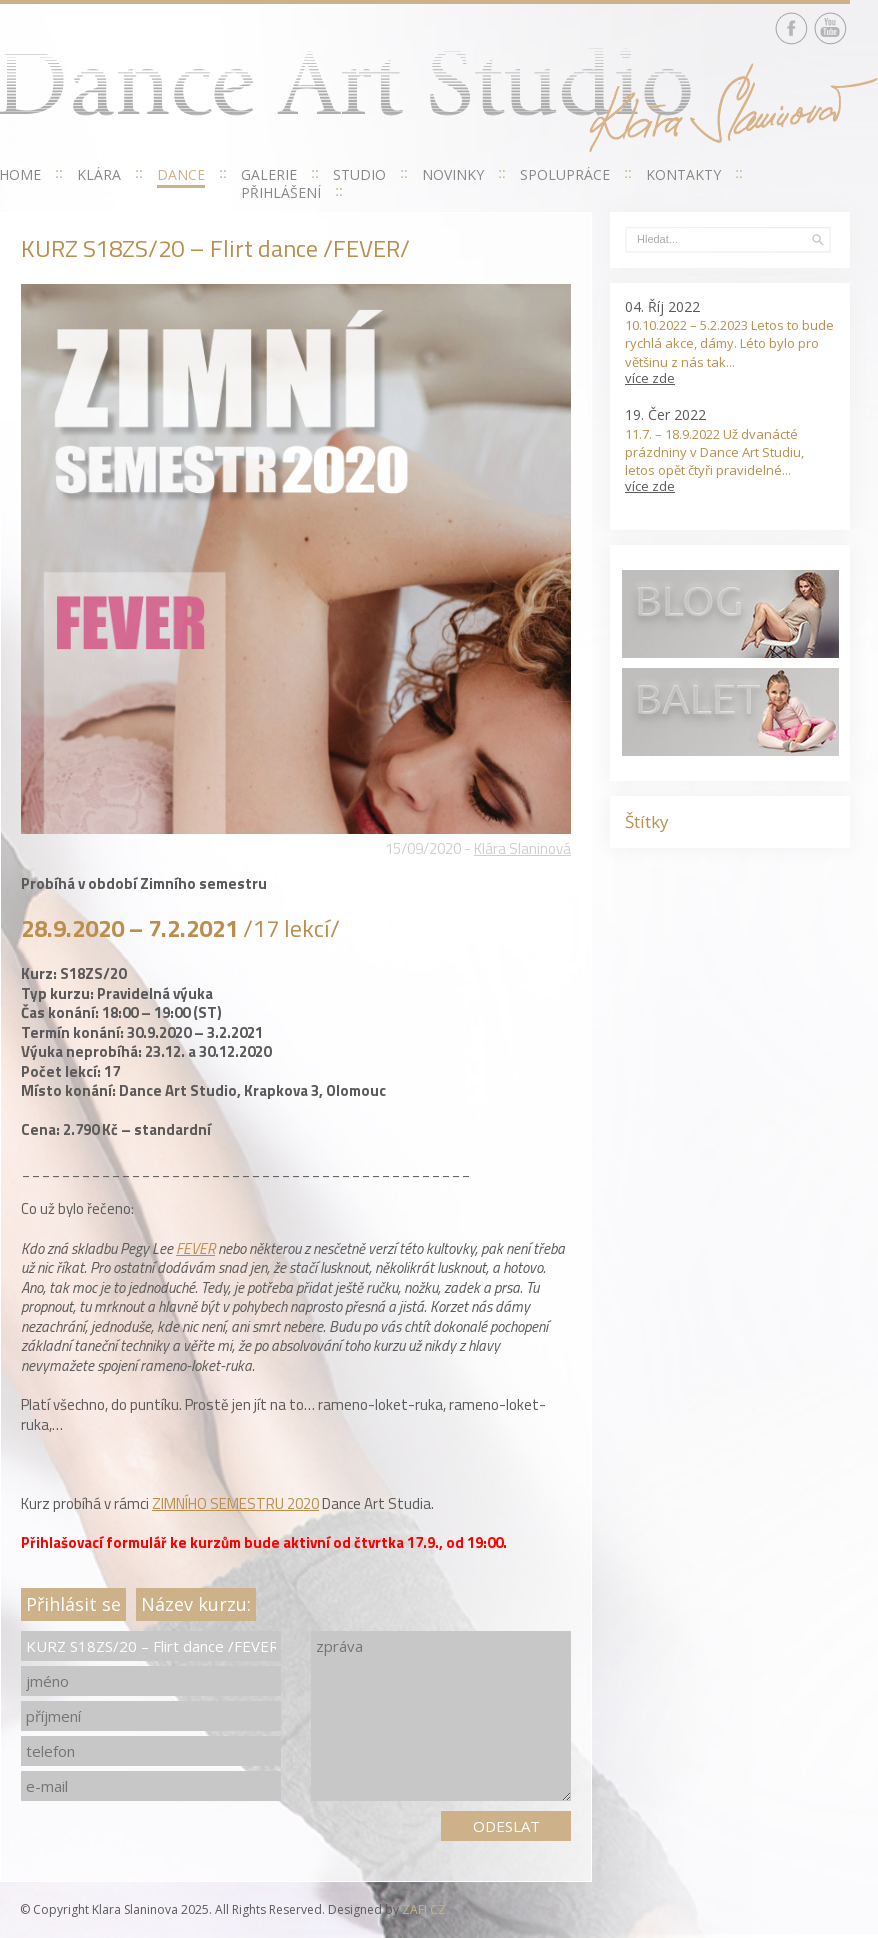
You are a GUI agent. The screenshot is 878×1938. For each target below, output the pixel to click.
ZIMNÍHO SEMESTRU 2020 (235, 1503)
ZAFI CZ (424, 1909)
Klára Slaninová (522, 848)
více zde (650, 378)
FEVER (195, 1248)
